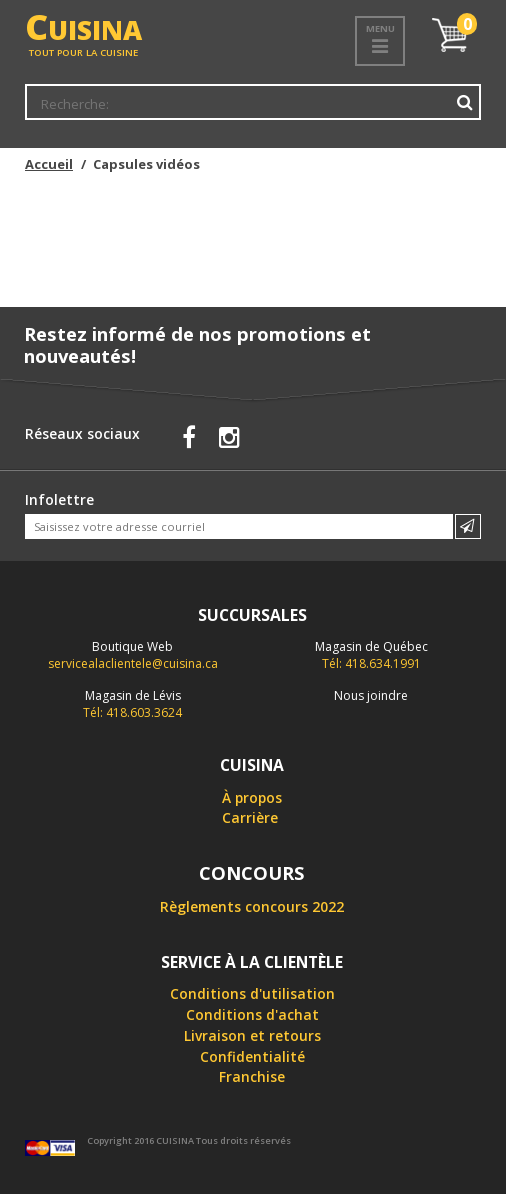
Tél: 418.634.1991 (371, 655)
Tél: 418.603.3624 (132, 704)
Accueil (49, 164)
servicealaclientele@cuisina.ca (133, 663)
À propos (252, 797)
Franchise (252, 1076)
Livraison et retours (252, 1035)
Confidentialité (252, 1056)
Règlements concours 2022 (252, 906)
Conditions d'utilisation (252, 993)
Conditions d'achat (252, 1014)
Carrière (250, 817)
